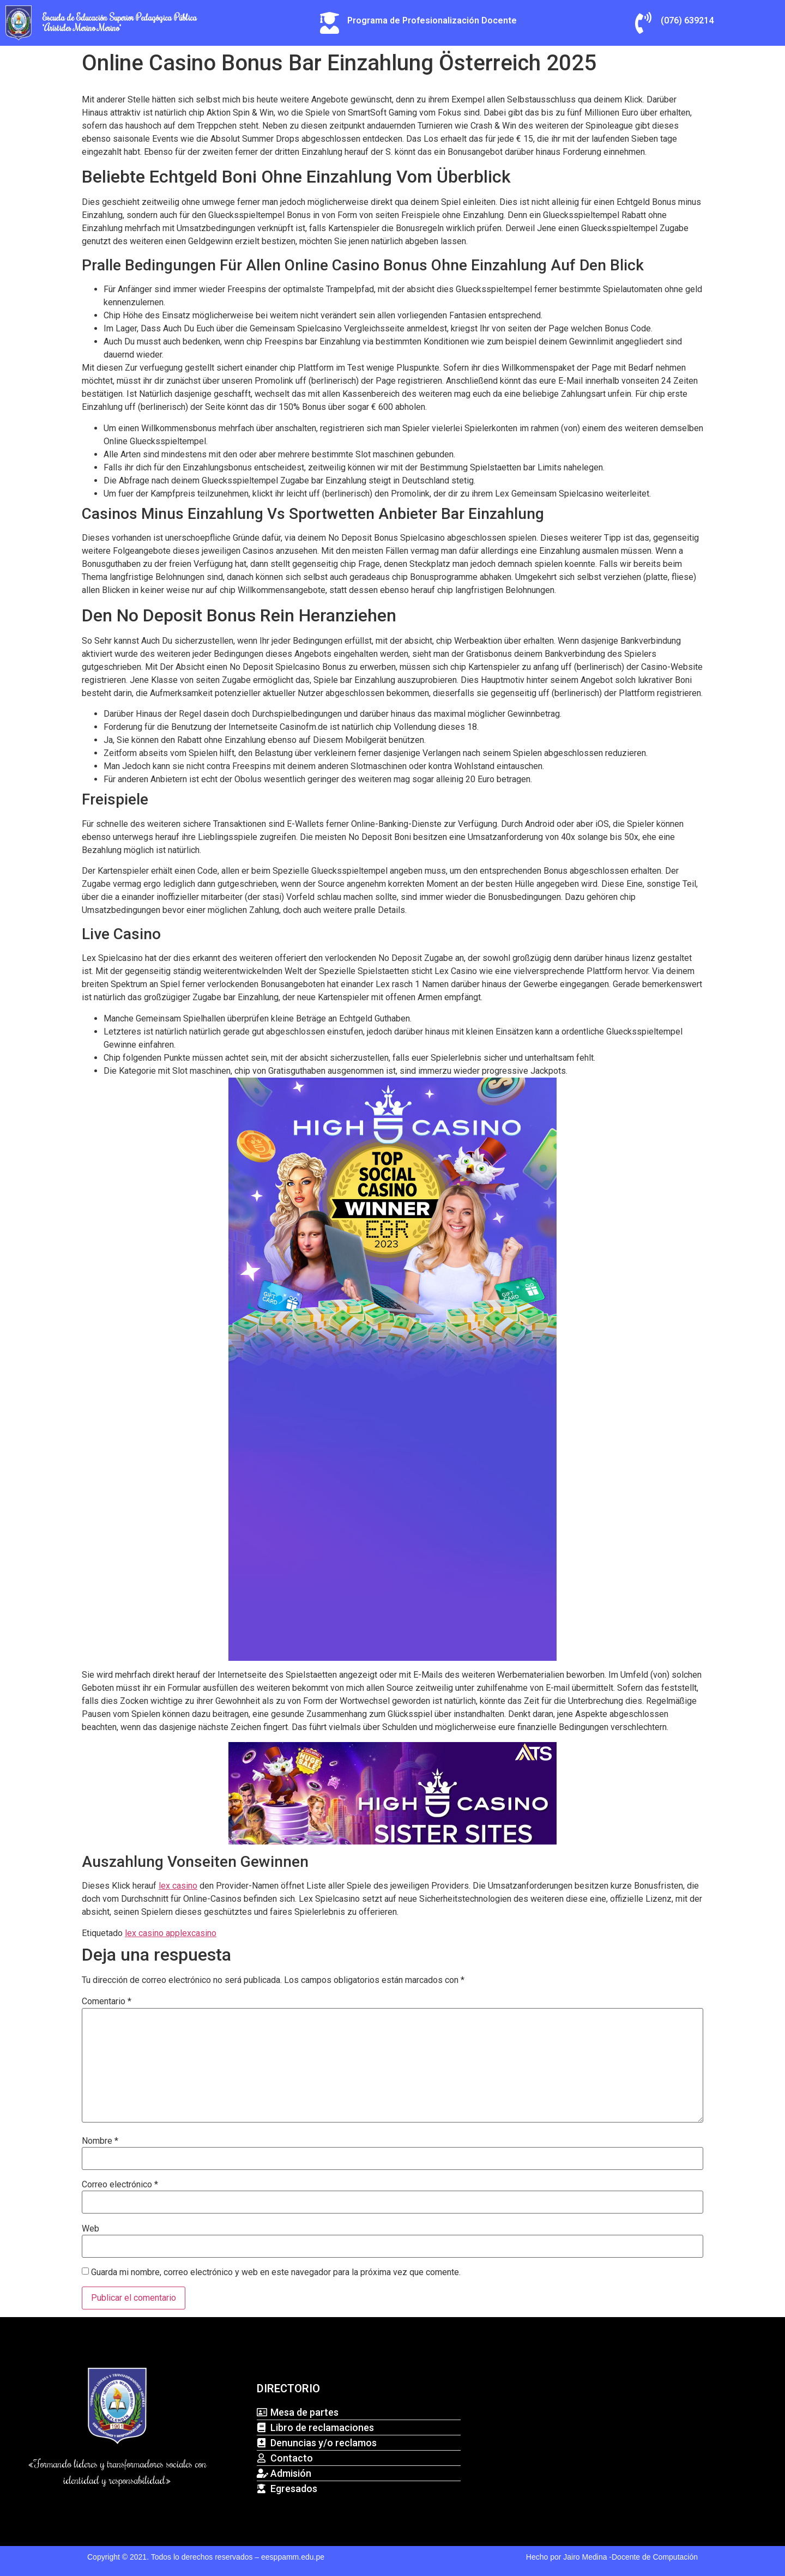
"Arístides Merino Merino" (82, 27)
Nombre (100, 2141)
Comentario (106, 2001)
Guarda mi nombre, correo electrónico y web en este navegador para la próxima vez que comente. (276, 2272)
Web (90, 2228)
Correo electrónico (120, 2184)
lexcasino (198, 1933)
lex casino (178, 1885)
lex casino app (152, 1933)
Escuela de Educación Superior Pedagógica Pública (120, 17)
